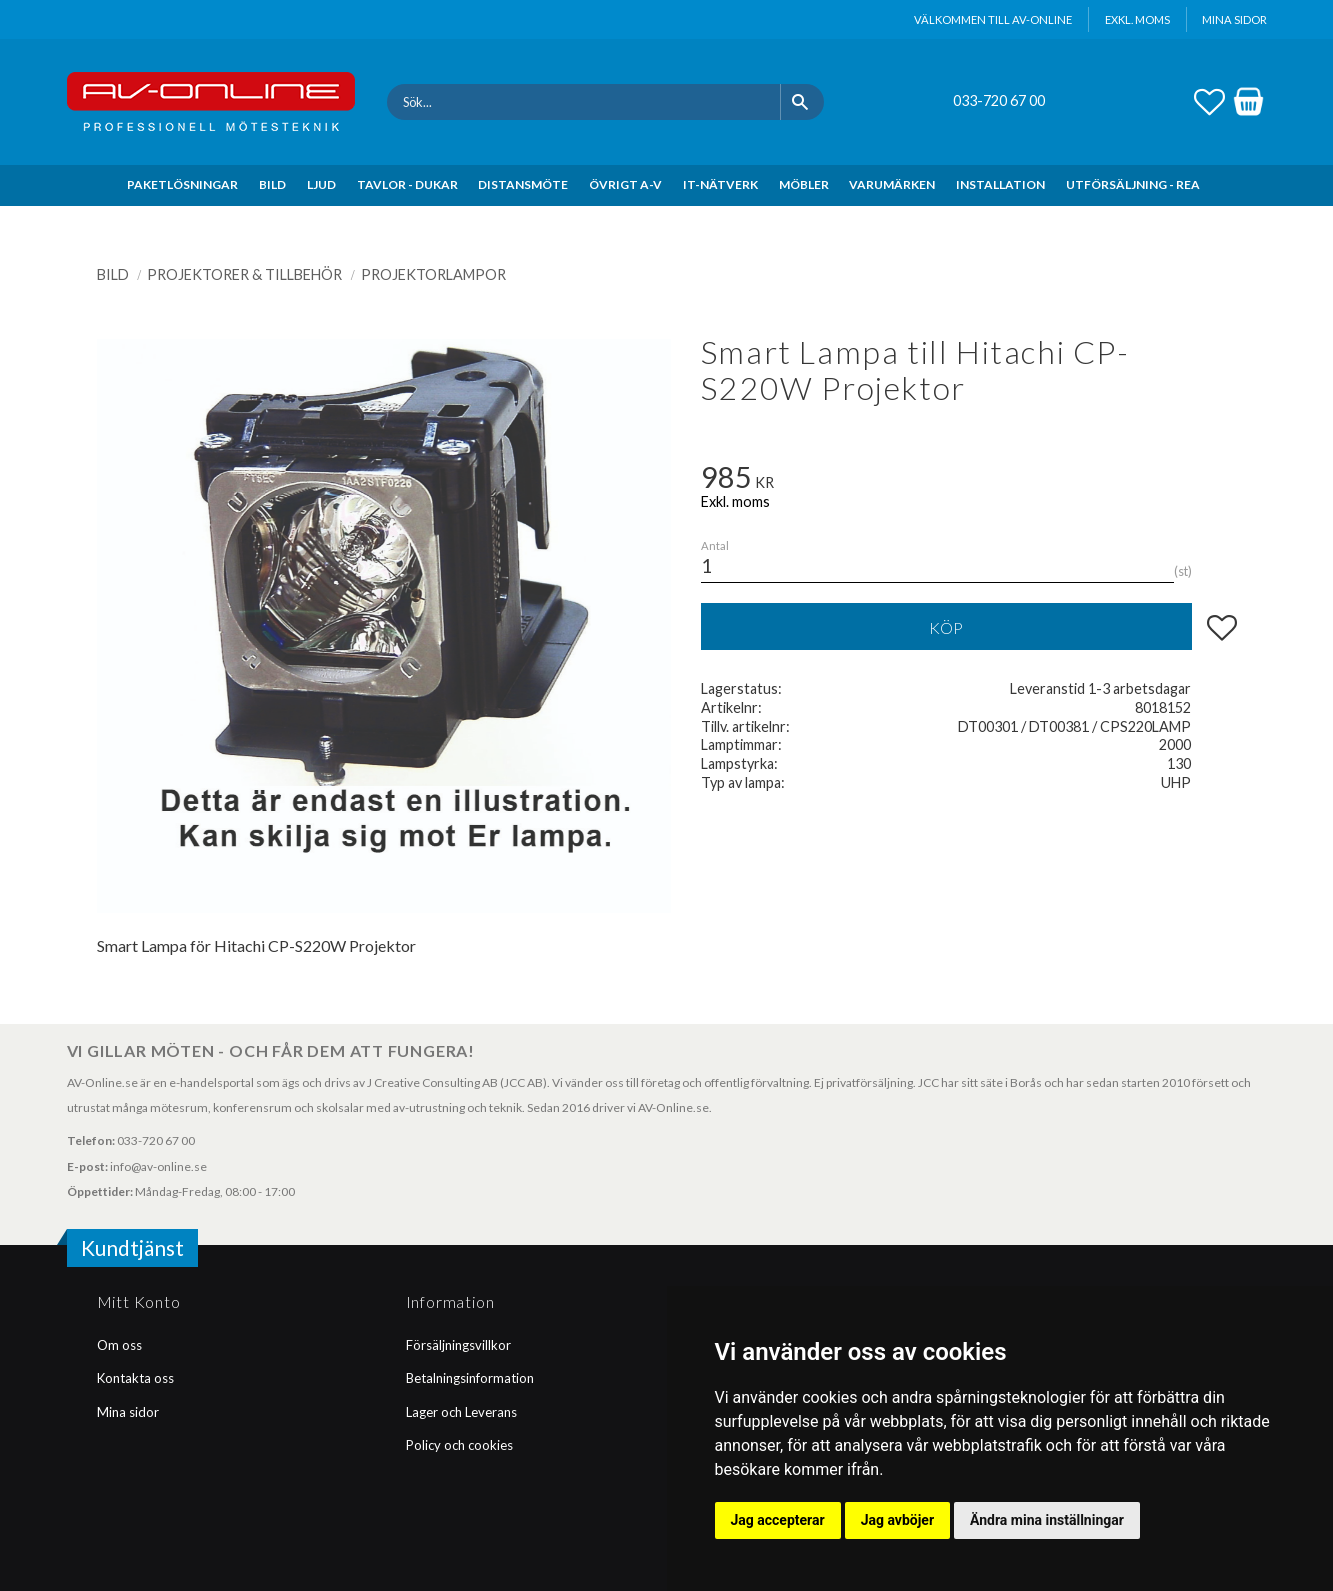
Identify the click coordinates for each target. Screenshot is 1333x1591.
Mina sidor (128, 1412)
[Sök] (802, 102)
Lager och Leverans (461, 1412)
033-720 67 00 (999, 100)
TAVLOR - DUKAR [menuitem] (407, 184)
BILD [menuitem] (272, 184)
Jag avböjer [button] (897, 1520)
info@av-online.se (158, 1166)
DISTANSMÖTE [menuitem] (523, 184)
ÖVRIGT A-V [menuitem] (625, 184)
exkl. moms (1137, 19)
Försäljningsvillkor (458, 1345)
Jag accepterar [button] (778, 1520)
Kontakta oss (135, 1378)
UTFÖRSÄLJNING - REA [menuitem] (1133, 184)
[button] (1209, 99)
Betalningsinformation (470, 1378)
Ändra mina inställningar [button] (1047, 1520)
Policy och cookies (459, 1445)
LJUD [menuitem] (321, 184)
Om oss (119, 1345)
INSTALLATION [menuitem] (1000, 184)
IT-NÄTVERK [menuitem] (720, 184)
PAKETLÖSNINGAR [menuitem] (182, 184)
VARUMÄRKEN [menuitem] (892, 184)
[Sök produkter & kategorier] (583, 102)
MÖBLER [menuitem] (804, 184)
